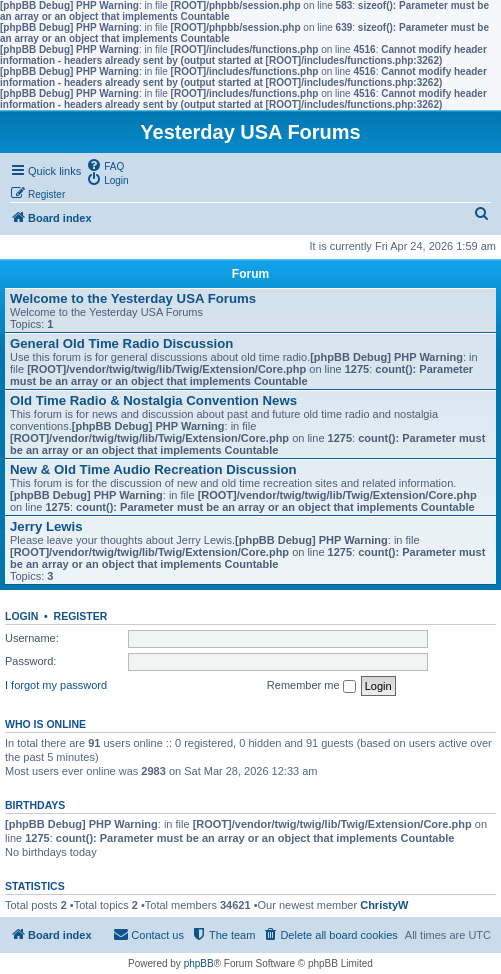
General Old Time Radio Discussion (121, 343)
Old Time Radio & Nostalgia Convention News (153, 400)
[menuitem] (105, 165)
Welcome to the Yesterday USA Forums (133, 298)
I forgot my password (56, 685)
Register (81, 616)
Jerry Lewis (46, 526)
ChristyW (384, 905)
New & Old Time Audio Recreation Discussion (153, 469)
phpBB (199, 963)
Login (21, 616)
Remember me (311, 686)
